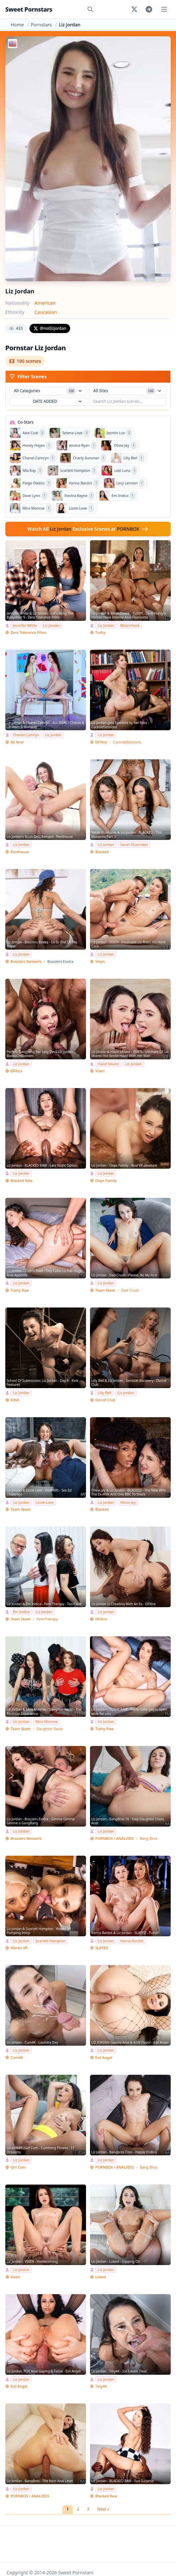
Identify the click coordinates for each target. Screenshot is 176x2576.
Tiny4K (101, 2386)
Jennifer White (25, 625)
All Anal (17, 741)
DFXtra (101, 741)
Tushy (100, 632)
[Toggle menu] (164, 9)
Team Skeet (105, 1290)
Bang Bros (148, 1838)
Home (17, 24)
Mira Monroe (46, 1721)
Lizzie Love (44, 1502)
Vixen (100, 961)
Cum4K (17, 2057)
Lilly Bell (104, 1392)
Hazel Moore (108, 1063)
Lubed (100, 2276)
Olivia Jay (128, 1502)
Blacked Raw (21, 1180)
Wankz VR (19, 1947)
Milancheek (130, 625)
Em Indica (21, 1611)
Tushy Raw (20, 1290)
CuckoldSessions (127, 741)
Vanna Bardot (131, 1940)
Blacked (102, 851)
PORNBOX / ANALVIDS (114, 1838)
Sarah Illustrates (134, 844)
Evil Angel (103, 2057)
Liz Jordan (51, 625)
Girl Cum (18, 2167)
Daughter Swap (49, 1728)
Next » (103, 2509)
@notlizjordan (49, 328)
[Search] (90, 9)
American (45, 303)
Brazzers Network (26, 961)
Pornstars (41, 24)
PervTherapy (47, 1618)
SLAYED (101, 1947)
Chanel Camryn (26, 734)
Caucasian (45, 312)
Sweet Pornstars (28, 9)
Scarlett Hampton (50, 1940)
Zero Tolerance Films (28, 632)
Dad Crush (130, 1290)
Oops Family (106, 1180)
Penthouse (20, 851)
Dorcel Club (105, 1399)
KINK (15, 1399)
